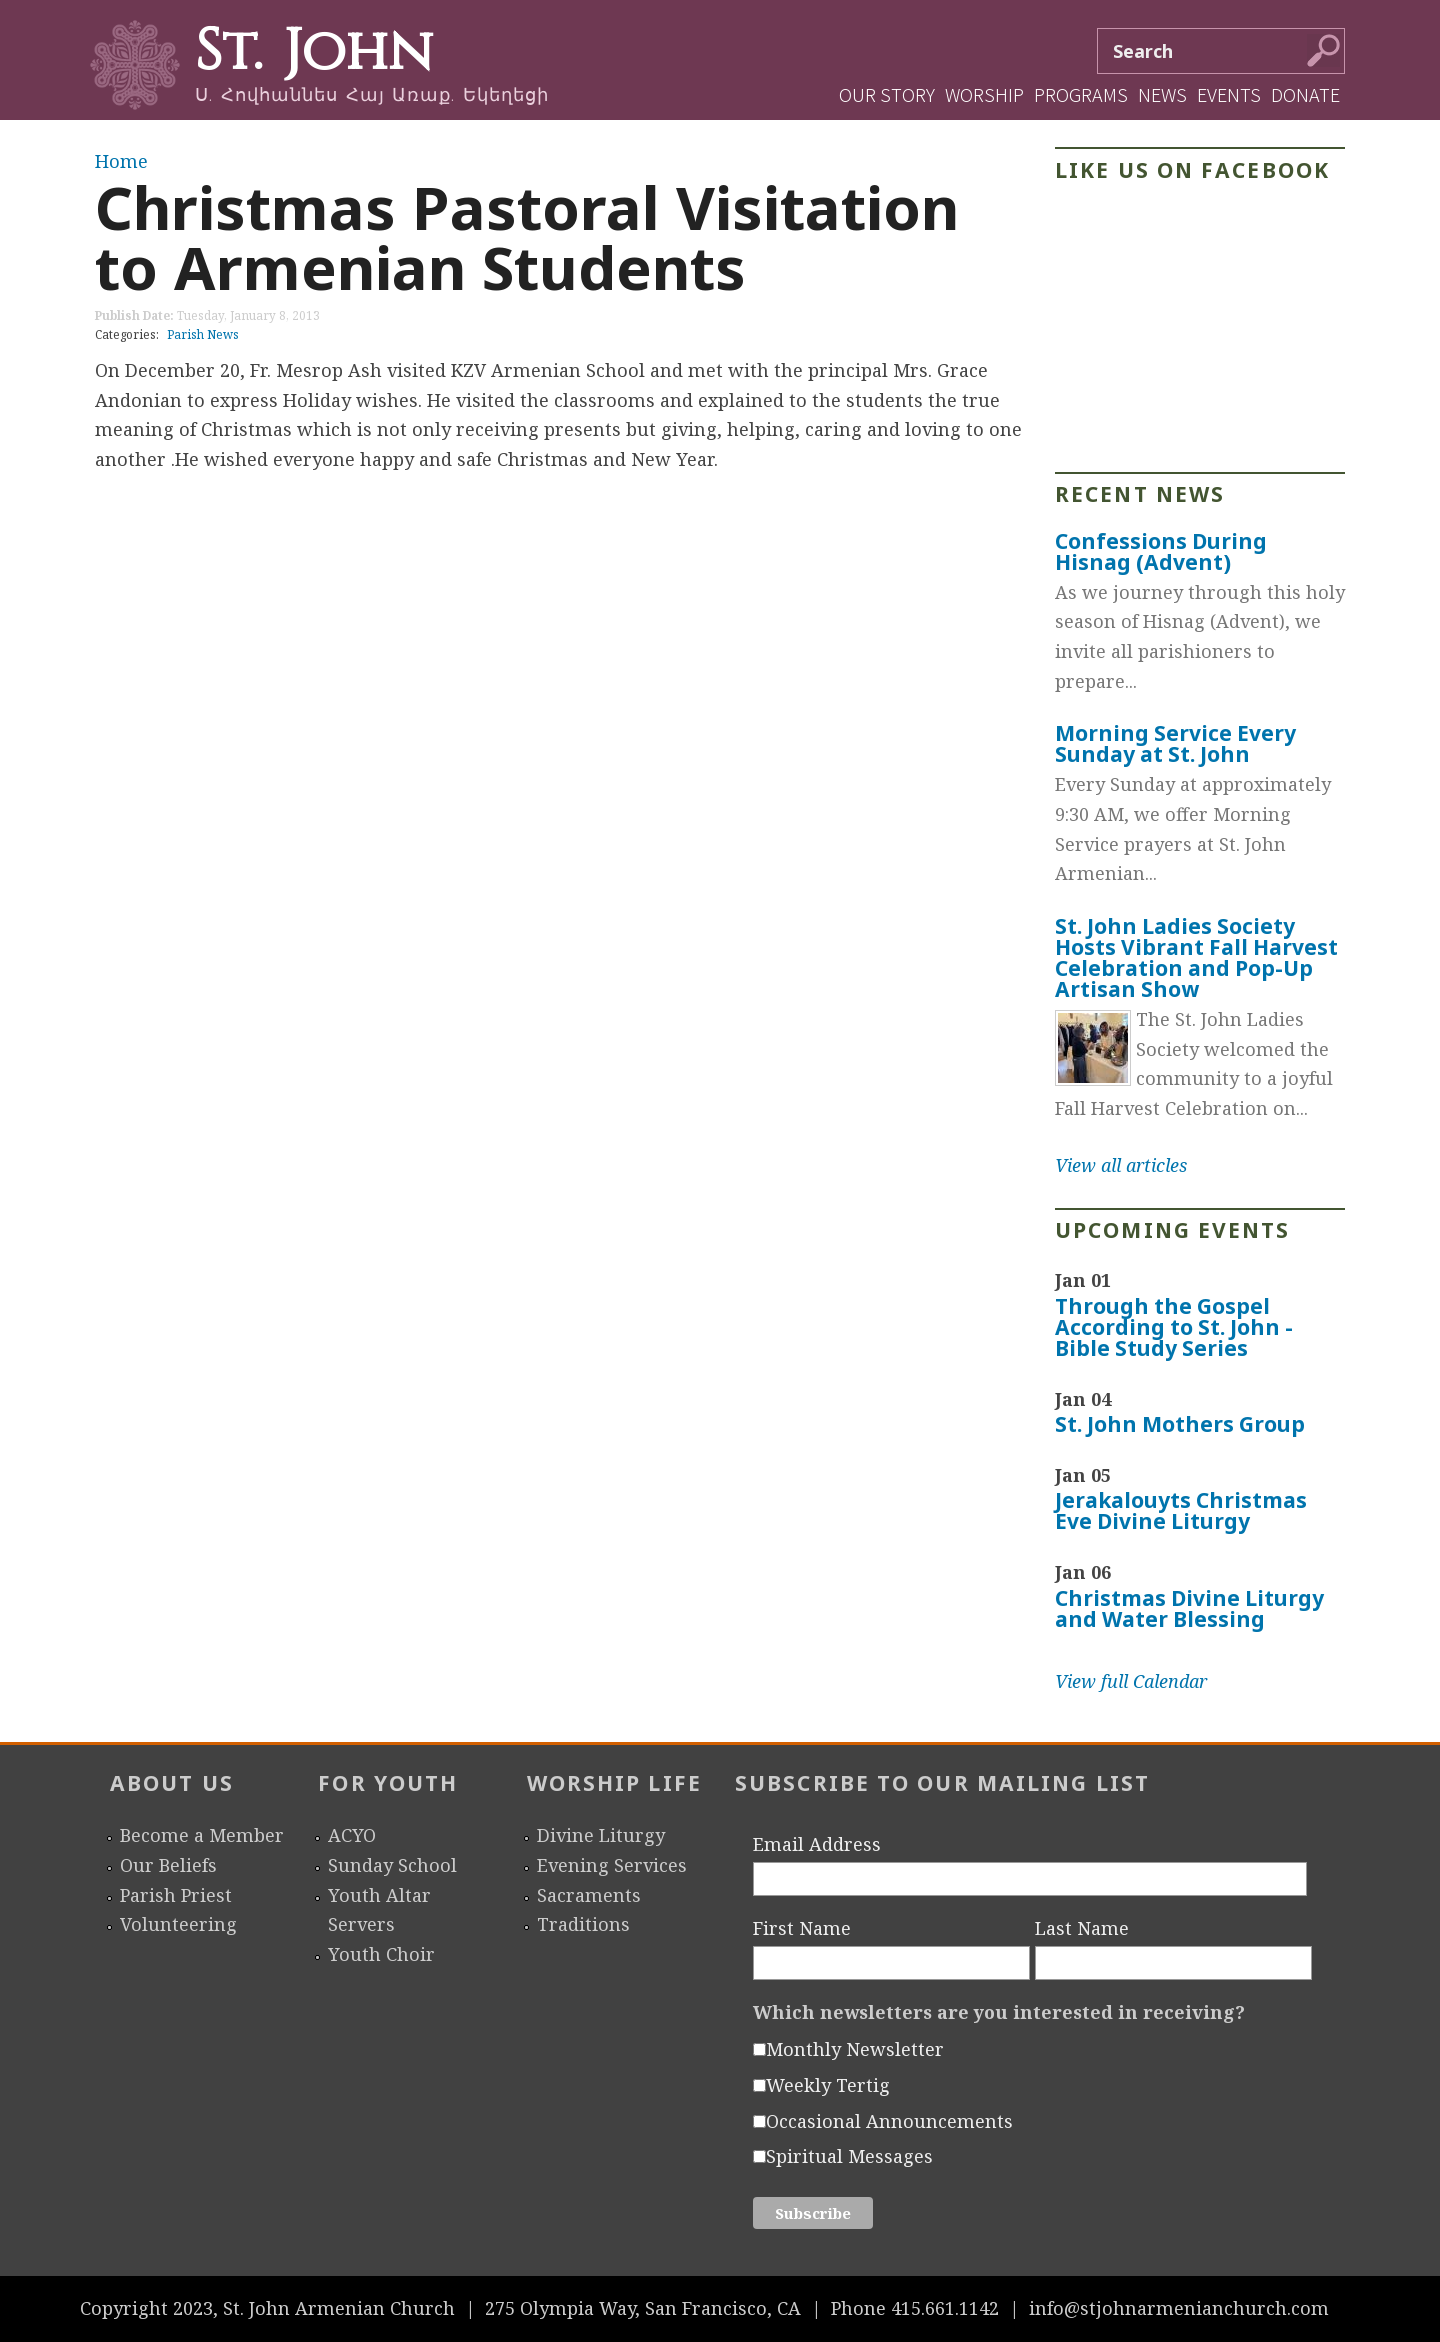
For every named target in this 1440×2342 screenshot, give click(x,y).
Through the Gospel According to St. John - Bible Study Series (1174, 1327)
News (1162, 94)
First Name (802, 1928)
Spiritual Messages (849, 2156)
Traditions (583, 1924)
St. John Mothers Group (1180, 1424)
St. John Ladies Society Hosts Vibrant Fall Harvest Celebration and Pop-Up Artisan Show (1196, 957)
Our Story (887, 94)
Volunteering (178, 1924)
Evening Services (612, 1865)
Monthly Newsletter (855, 2049)
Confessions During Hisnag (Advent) (1161, 551)
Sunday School (392, 1865)
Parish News (203, 334)
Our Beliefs (168, 1865)
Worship (984, 94)
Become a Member (202, 1835)
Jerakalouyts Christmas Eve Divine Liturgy (1181, 1510)
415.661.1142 (945, 2308)
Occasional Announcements (889, 2121)
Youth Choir (381, 1954)
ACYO (352, 1835)
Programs (1081, 94)
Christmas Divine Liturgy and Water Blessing (1189, 1608)
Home (121, 161)
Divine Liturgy (601, 1835)
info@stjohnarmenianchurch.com (1179, 2308)
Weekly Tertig (828, 2085)
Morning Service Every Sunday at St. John (1175, 743)
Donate (1305, 94)
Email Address (817, 1844)
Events (1229, 94)
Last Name (1082, 1928)
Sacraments (589, 1895)
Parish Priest (176, 1895)
